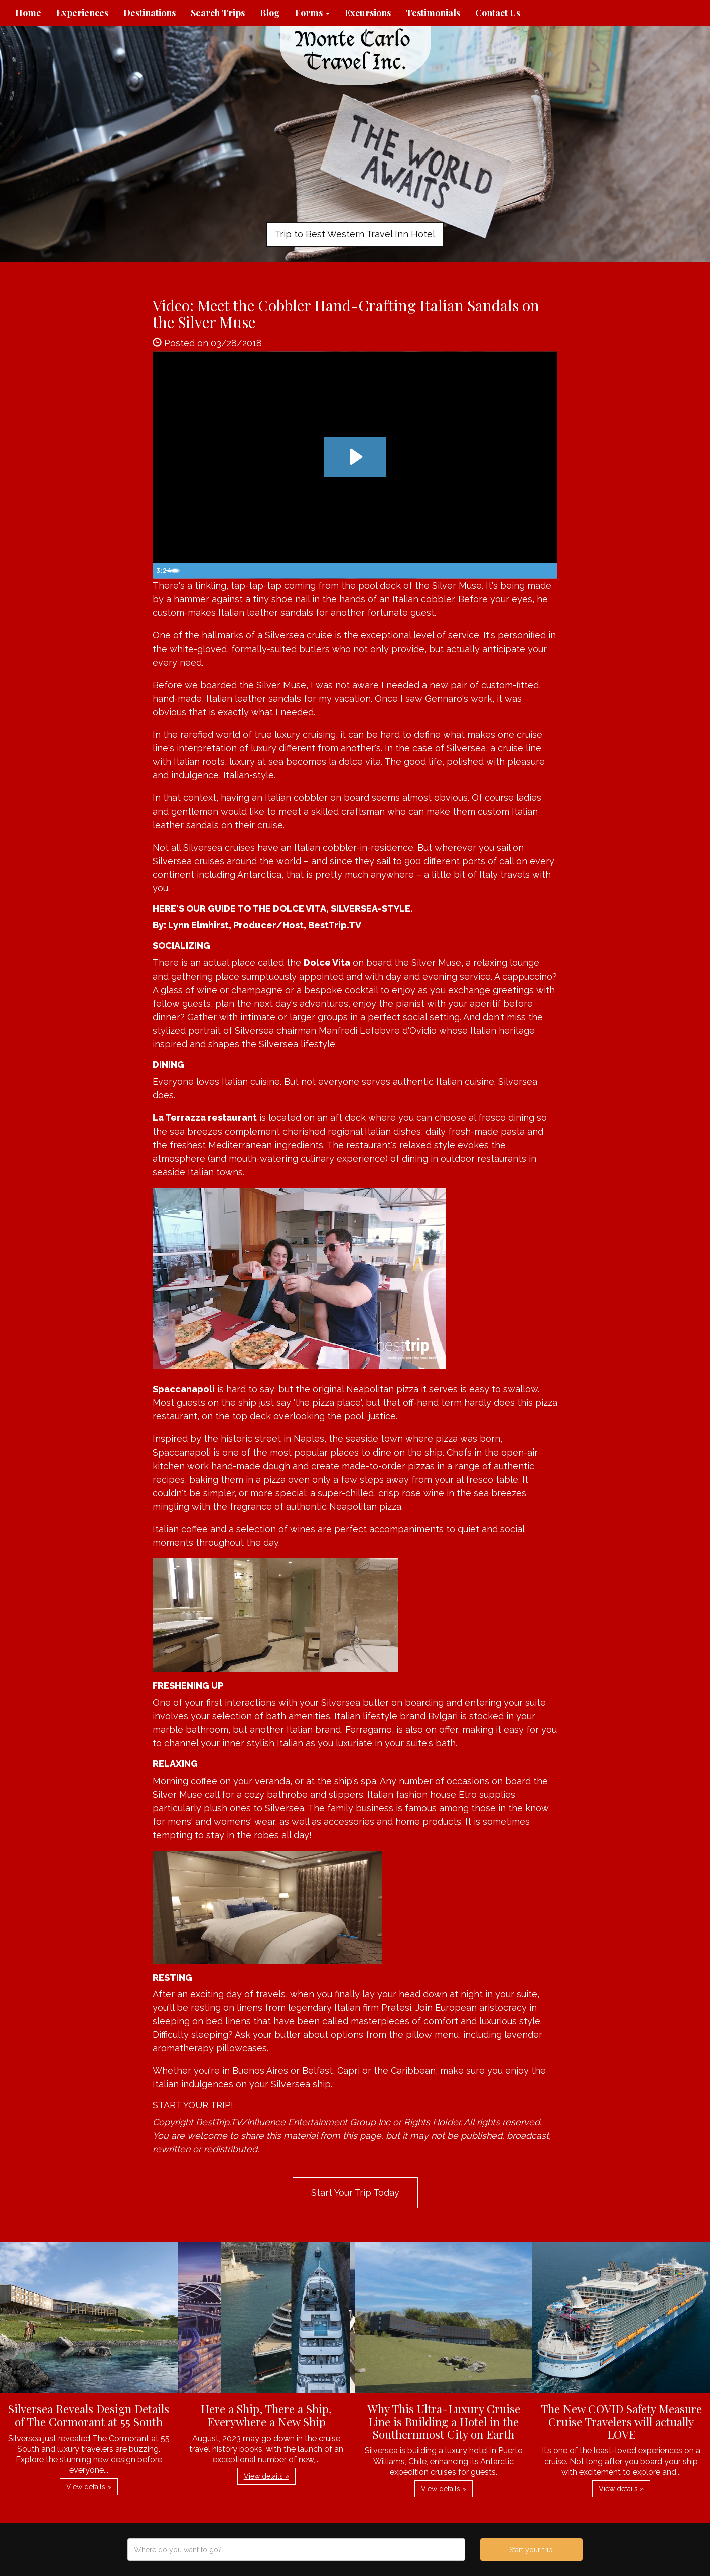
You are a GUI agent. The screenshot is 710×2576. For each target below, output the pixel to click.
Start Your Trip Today (355, 2192)
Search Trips (218, 13)
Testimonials (433, 13)
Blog (270, 13)
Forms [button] (312, 13)
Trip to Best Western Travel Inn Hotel (355, 234)
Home (28, 13)
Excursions (368, 13)
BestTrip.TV (334, 925)
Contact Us (497, 13)
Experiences (82, 13)
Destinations (149, 13)
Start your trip (531, 2550)
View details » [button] (88, 2487)
